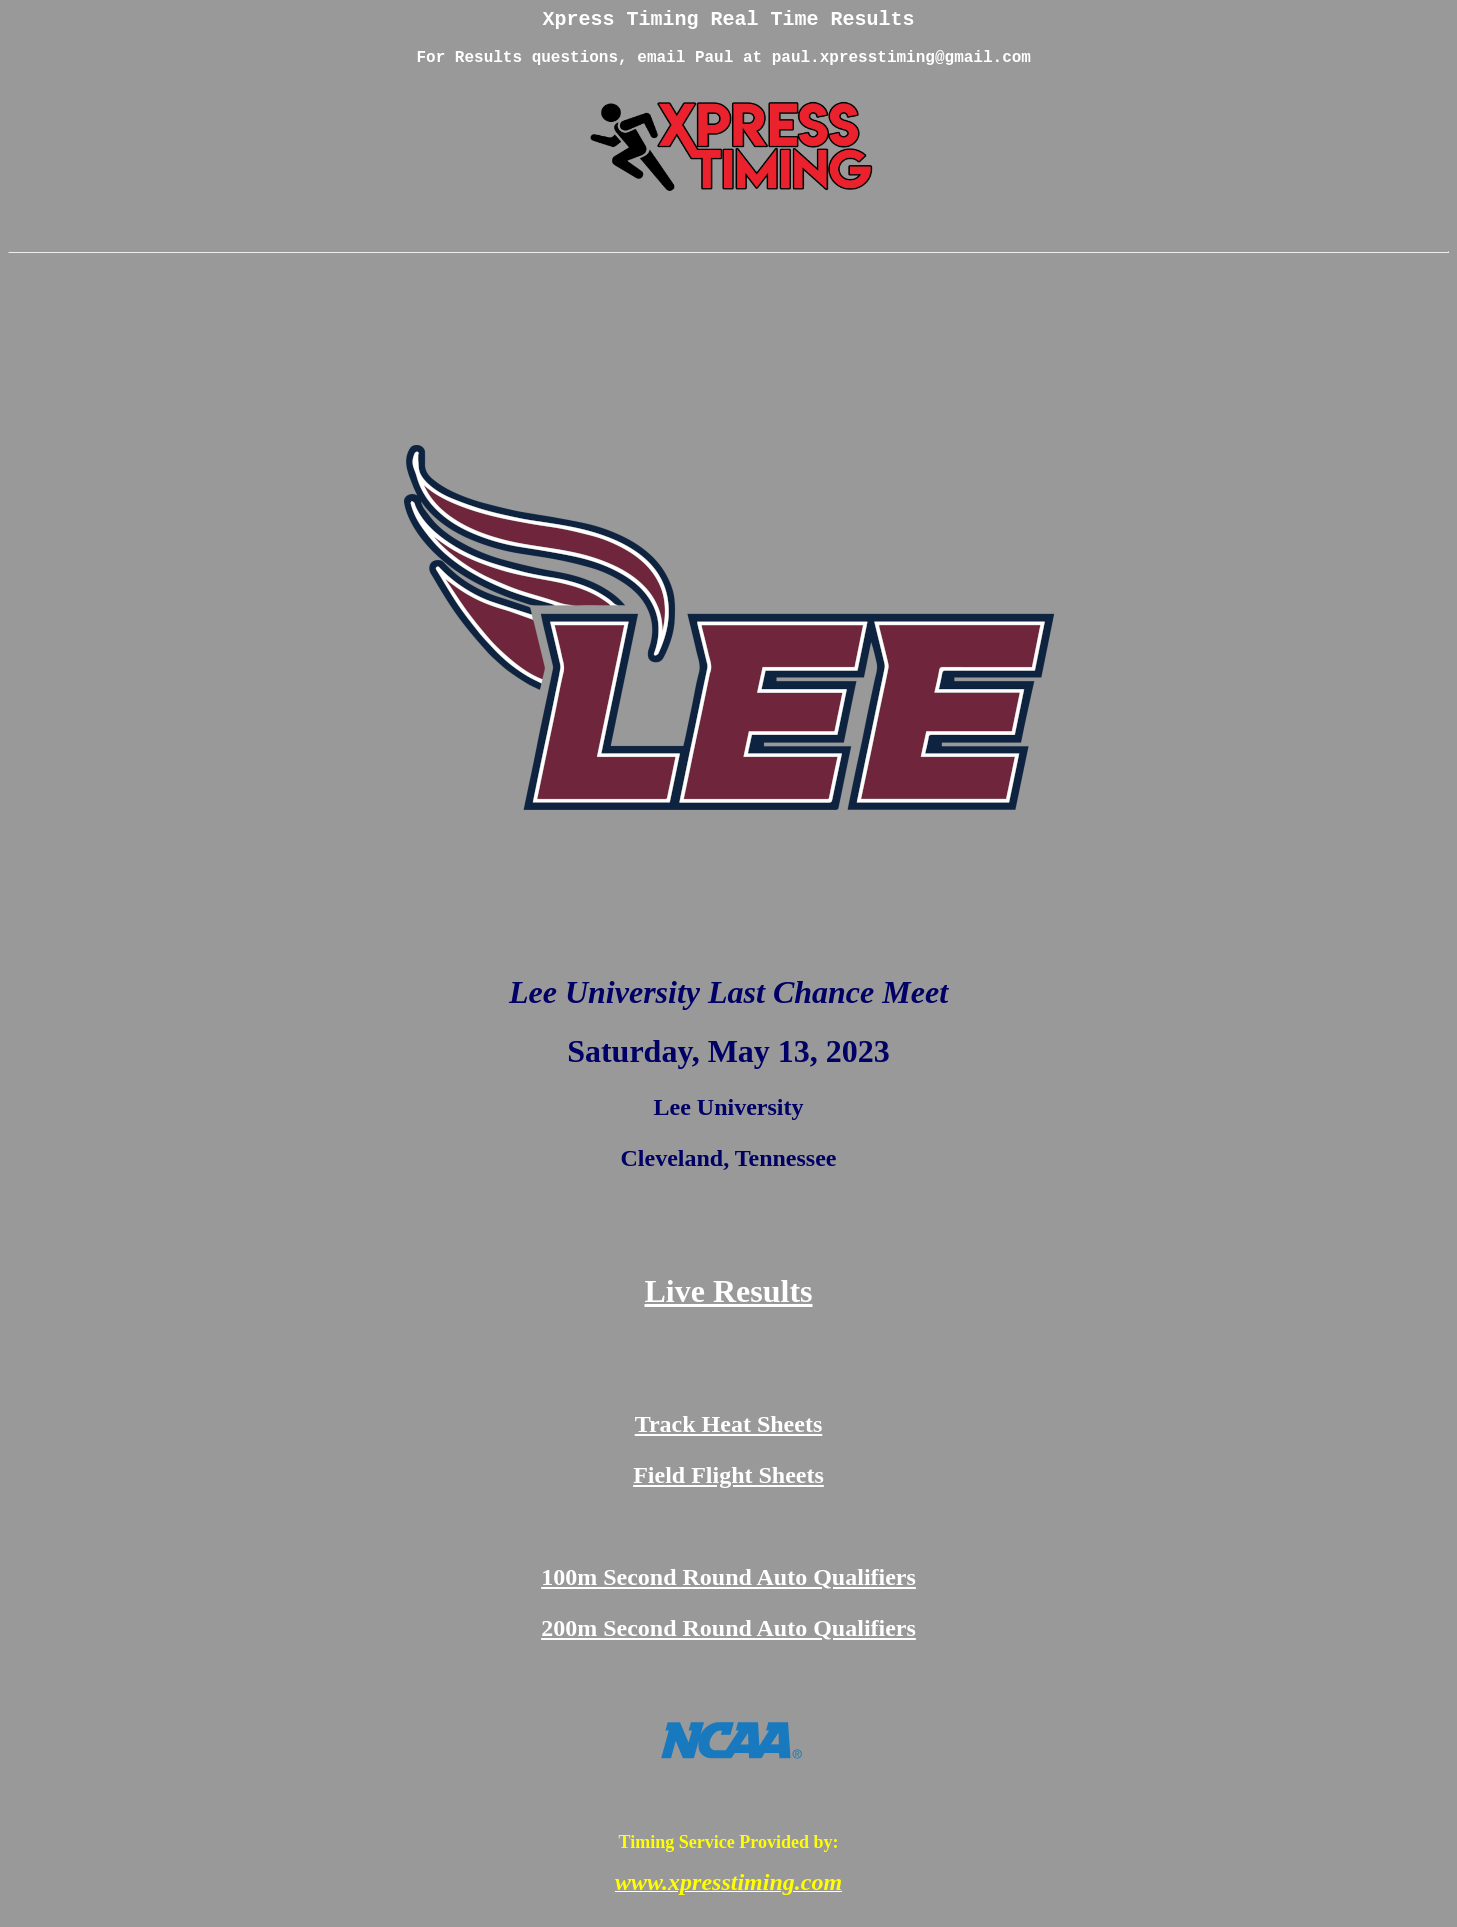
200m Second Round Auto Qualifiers (728, 1643)
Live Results (729, 1306)
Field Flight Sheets (728, 1490)
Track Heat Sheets (729, 1439)
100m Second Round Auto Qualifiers (728, 1592)
